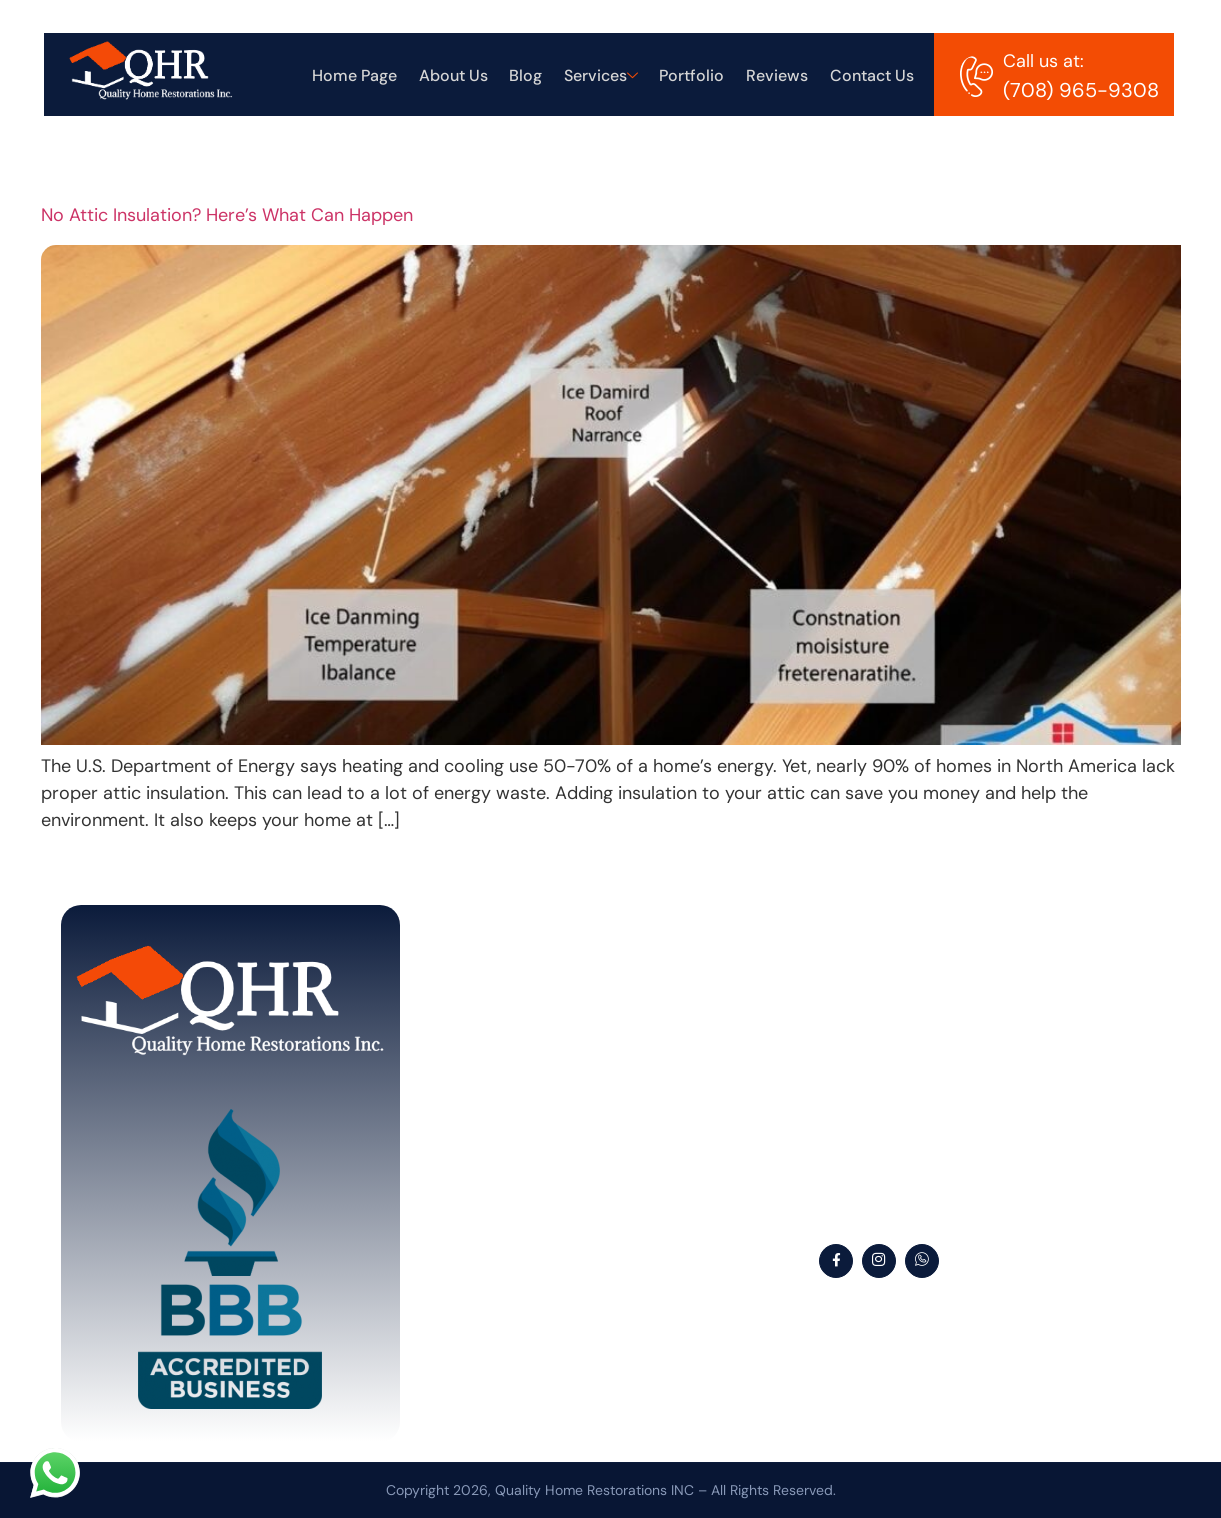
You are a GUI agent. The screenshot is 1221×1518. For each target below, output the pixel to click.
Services (606, 80)
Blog (532, 79)
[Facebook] (836, 1261)
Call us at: (1043, 61)
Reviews (779, 79)
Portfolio (695, 79)
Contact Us (872, 79)
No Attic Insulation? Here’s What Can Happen (227, 215)
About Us (461, 79)
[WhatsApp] (922, 1261)
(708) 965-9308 (1081, 90)
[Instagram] (879, 1261)
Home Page (364, 79)
